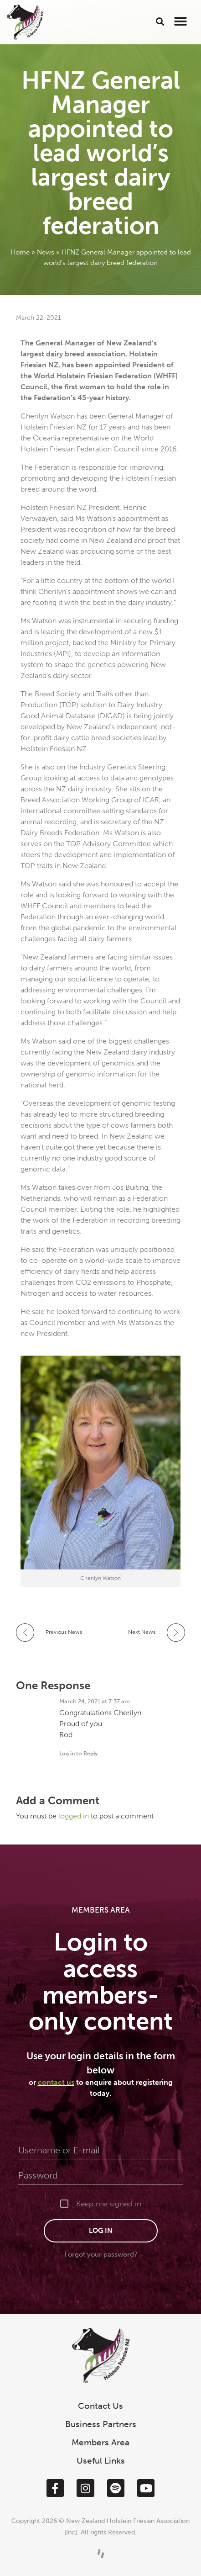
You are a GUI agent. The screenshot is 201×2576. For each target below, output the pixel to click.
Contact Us (100, 2406)
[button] (159, 21)
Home (20, 252)
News (45, 252)
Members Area (100, 2442)
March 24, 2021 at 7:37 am (94, 1701)
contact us (56, 2082)
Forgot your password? (100, 2254)
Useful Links (101, 2460)
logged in (74, 1816)
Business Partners (100, 2424)
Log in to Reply (78, 1753)
